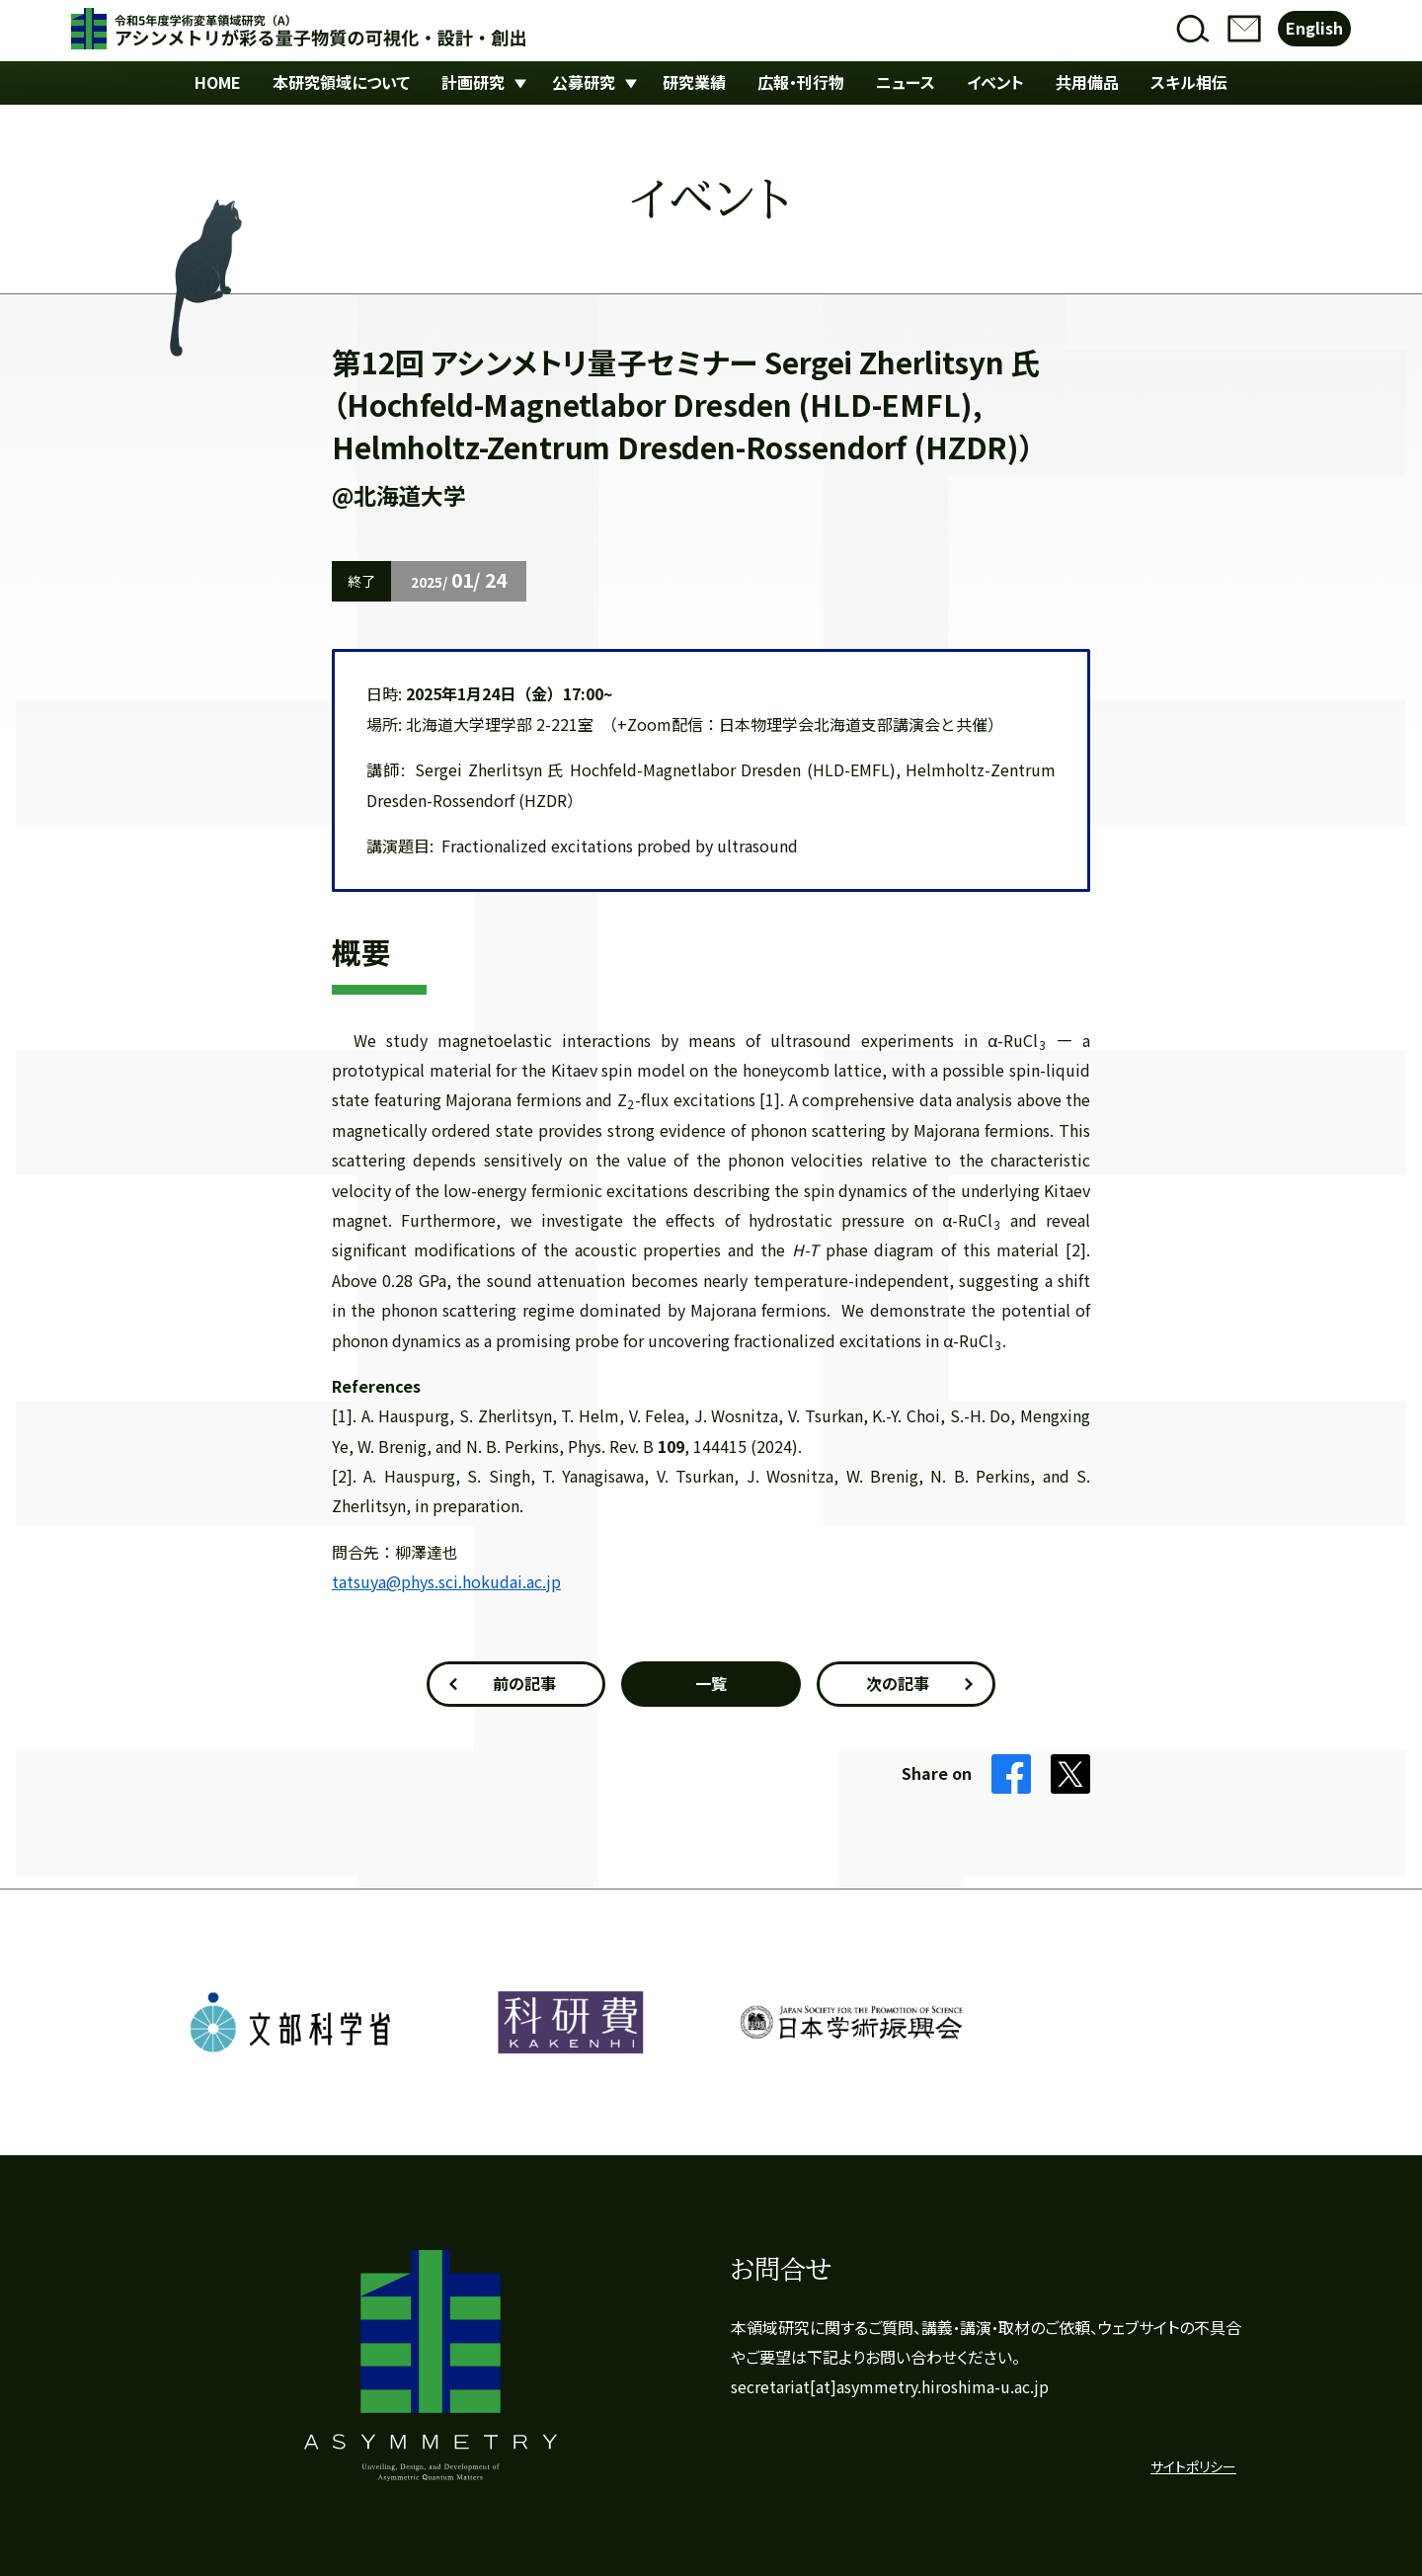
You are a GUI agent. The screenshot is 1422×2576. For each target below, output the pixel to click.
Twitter (1070, 1774)
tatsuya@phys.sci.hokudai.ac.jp (446, 1581)
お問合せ (1244, 28)
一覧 (711, 1683)
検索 (1193, 28)
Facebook (1011, 1774)
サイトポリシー (1193, 2466)
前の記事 (524, 1683)
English (1314, 28)
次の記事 (897, 1683)
